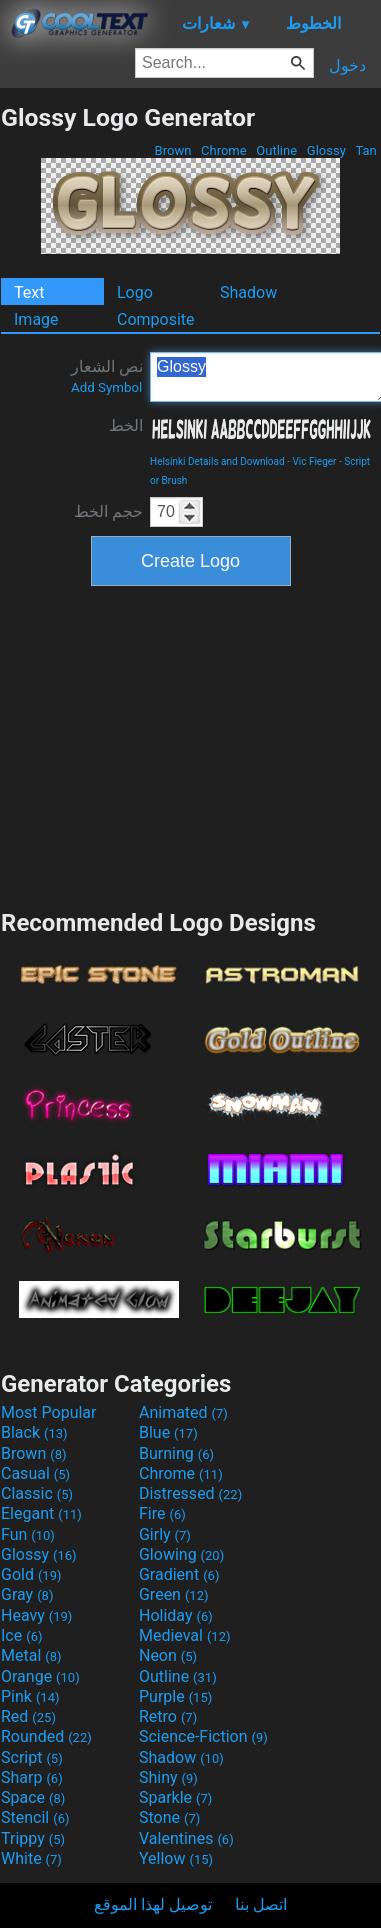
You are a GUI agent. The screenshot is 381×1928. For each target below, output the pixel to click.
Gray (27, 1594)
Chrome (224, 150)
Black (34, 1432)
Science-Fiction (203, 1736)
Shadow (248, 292)
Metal (31, 1655)
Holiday (176, 1615)
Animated (183, 1412)
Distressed (190, 1493)
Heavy (36, 1615)
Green (174, 1594)
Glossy (326, 150)
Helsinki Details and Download (217, 461)
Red (28, 1716)
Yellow (176, 1858)
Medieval (185, 1635)
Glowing (181, 1554)
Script (32, 1757)
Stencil (35, 1817)
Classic (37, 1493)
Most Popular (49, 1412)
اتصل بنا (261, 1904)
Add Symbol (106, 387)
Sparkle (175, 1797)
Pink (30, 1696)
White (31, 1858)
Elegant (41, 1513)
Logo (135, 292)
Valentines (186, 1838)
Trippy (33, 1838)
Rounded (46, 1736)
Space (33, 1797)
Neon (168, 1655)
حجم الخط (108, 511)
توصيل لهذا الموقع (153, 1904)
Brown (172, 150)
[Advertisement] (191, 745)
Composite (156, 319)
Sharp (32, 1777)
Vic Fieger (314, 461)
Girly (165, 1534)
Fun (28, 1534)
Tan (366, 150)
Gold (31, 1574)
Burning (176, 1453)
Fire (162, 1513)
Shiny (168, 1777)
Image (36, 319)
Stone (169, 1817)
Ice (21, 1635)
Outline (276, 150)
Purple (175, 1696)
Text (29, 292)
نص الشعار (107, 376)
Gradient (179, 1574)
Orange (40, 1676)
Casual (35, 1473)
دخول (347, 65)
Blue (168, 1432)
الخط (126, 425)
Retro (168, 1716)
